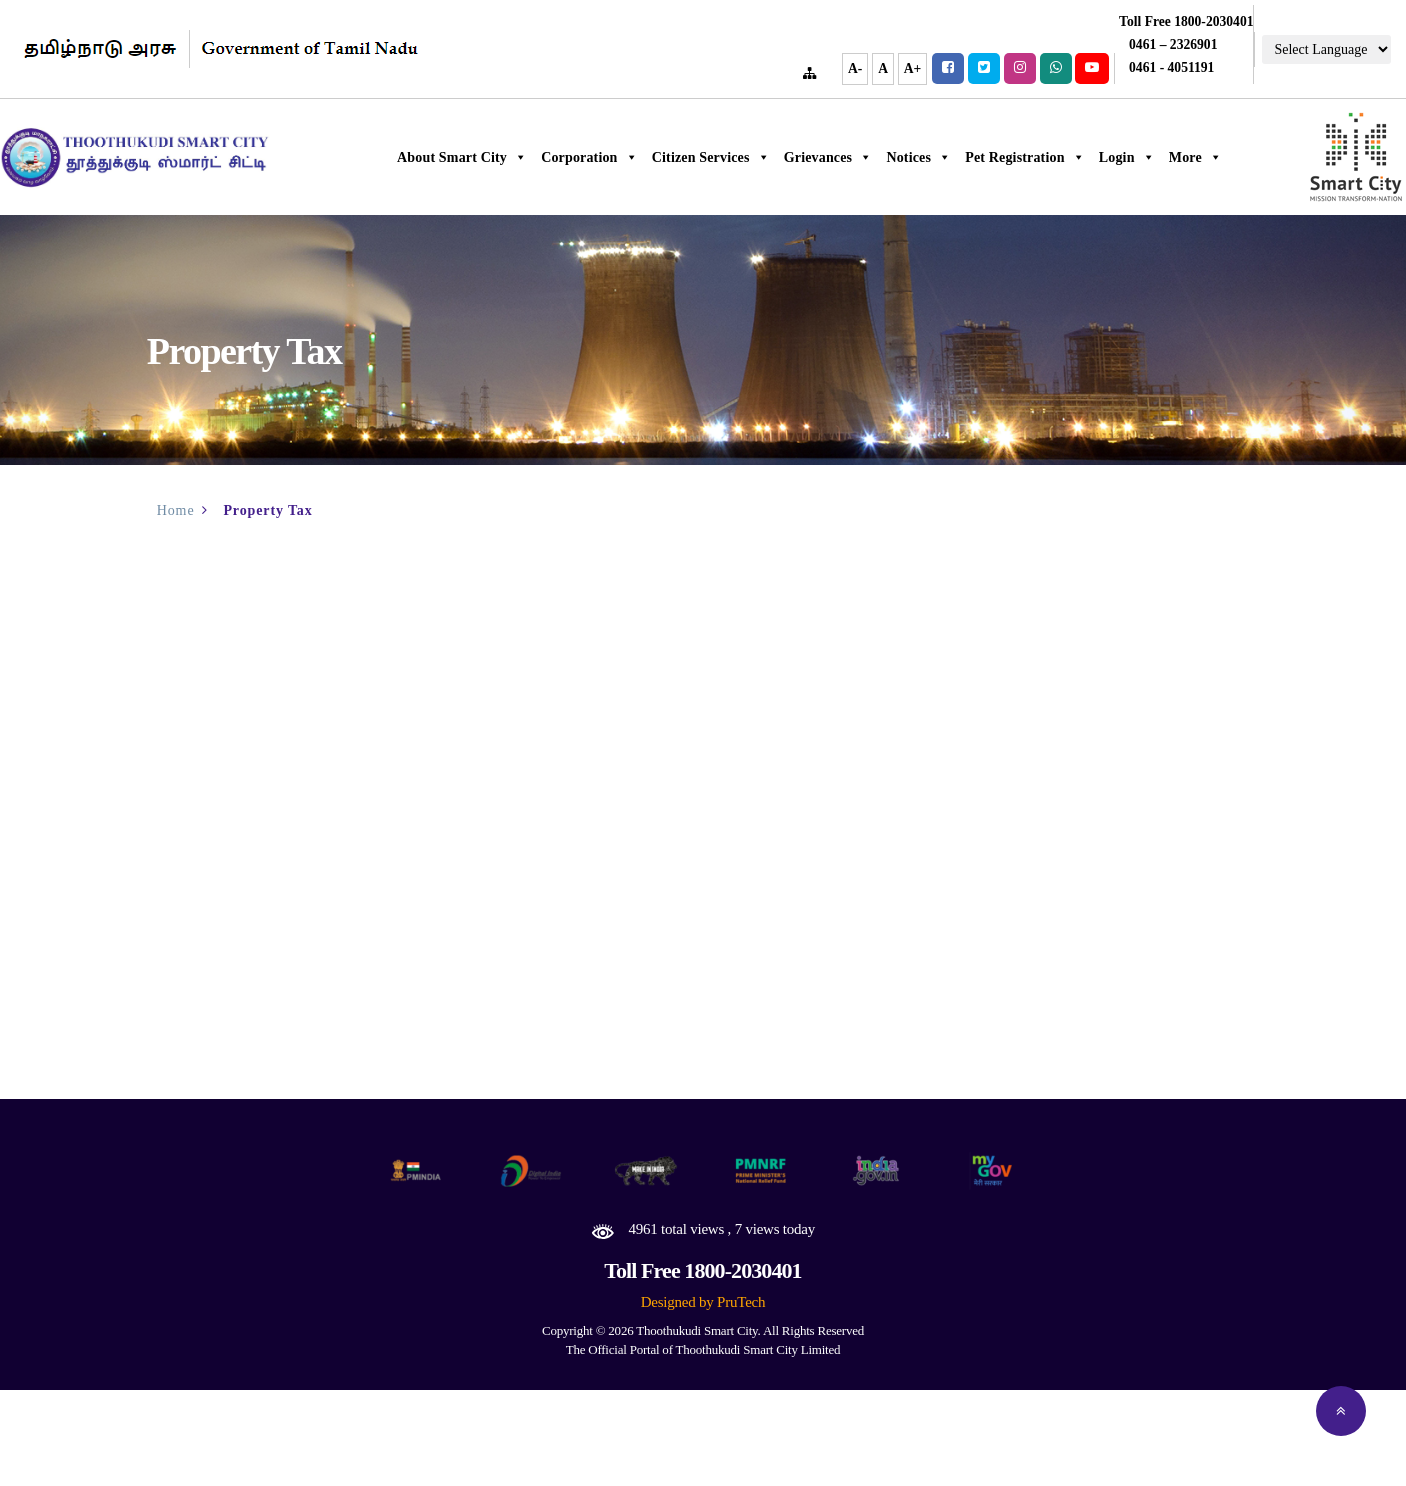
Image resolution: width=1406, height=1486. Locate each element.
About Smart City (510, 157)
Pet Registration (1073, 157)
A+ (913, 68)
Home (176, 510)
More (1243, 157)
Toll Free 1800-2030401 (702, 1270)
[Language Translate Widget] (1326, 49)
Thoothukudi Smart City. (698, 1330)
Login (1175, 157)
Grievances (876, 157)
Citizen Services (759, 157)
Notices (966, 157)
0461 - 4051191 (1171, 67)
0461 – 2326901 (1173, 44)
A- (855, 68)
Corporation (637, 157)
